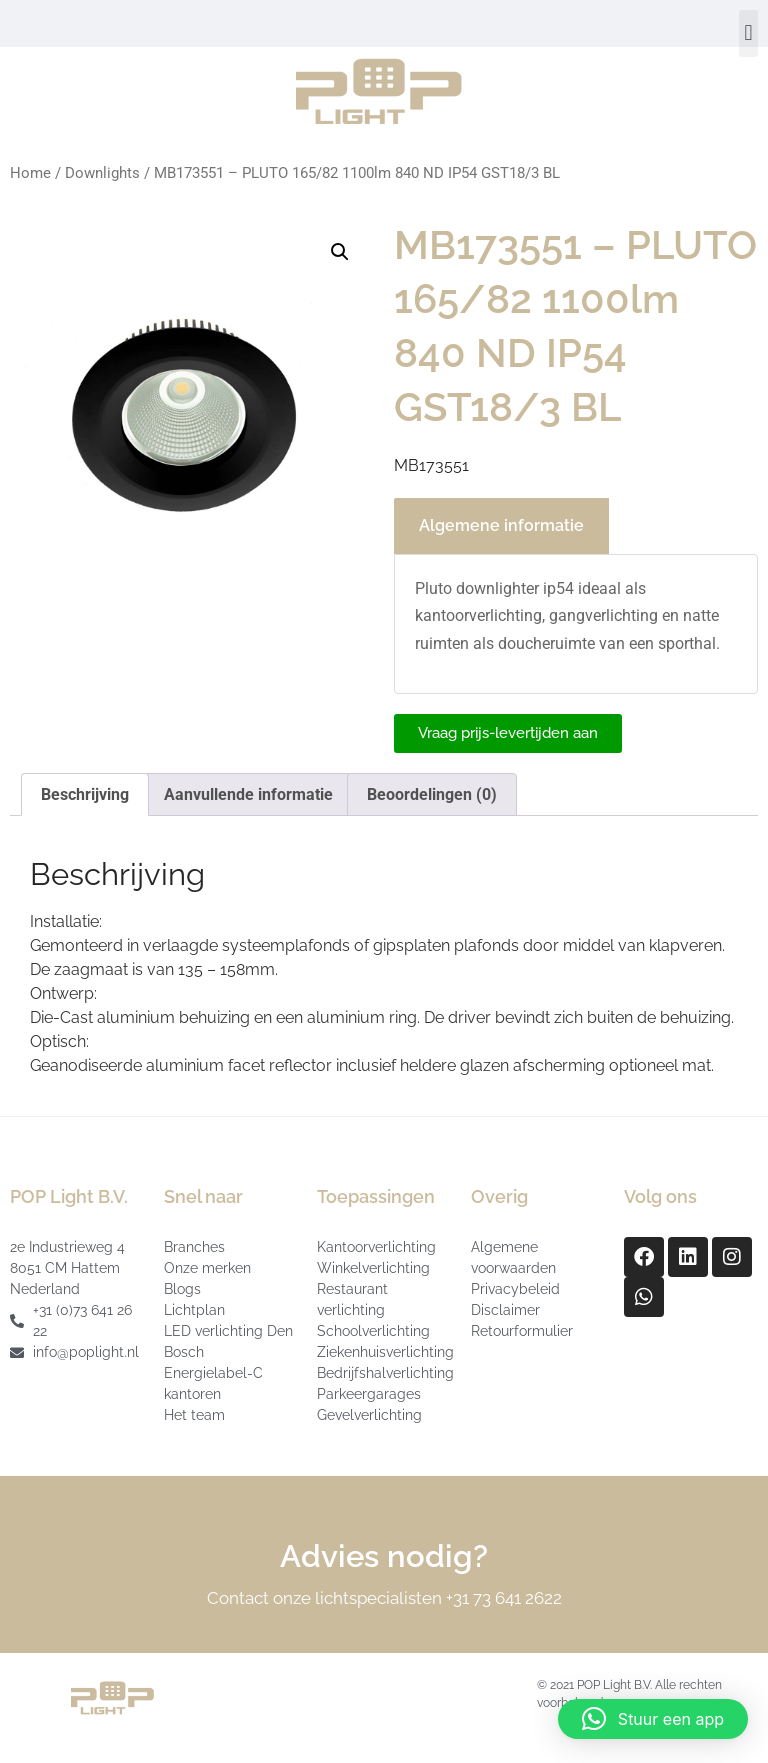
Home (30, 173)
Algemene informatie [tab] (501, 525)
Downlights (102, 173)
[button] (748, 33)
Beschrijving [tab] (85, 794)
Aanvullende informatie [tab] (248, 794)
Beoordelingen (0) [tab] (432, 794)
